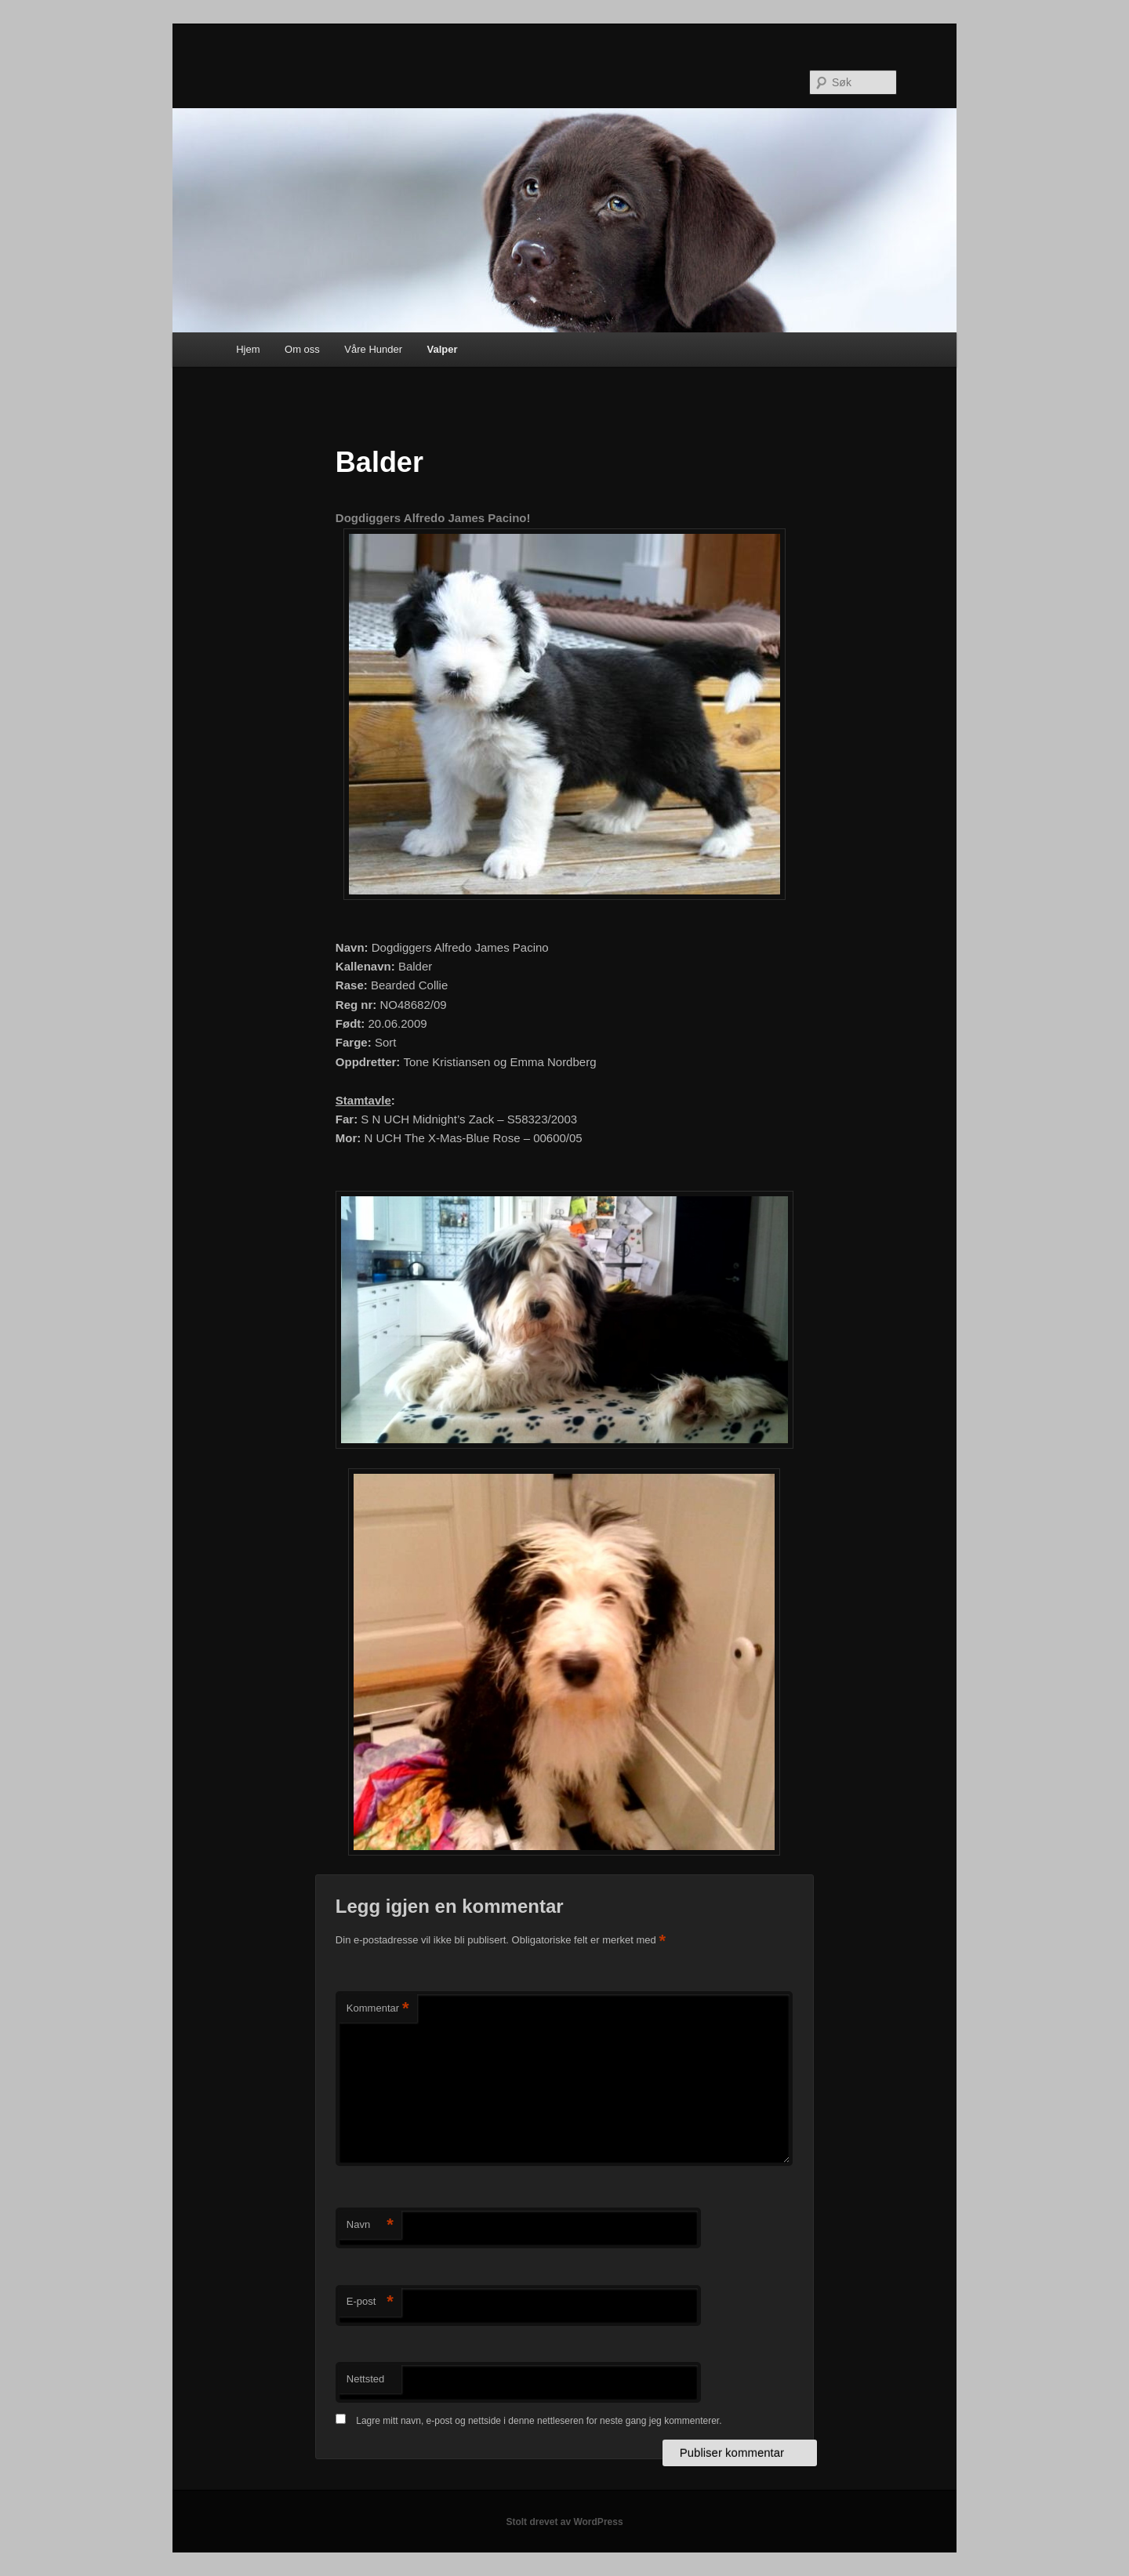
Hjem (248, 349)
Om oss (302, 349)
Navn (370, 2225)
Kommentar (378, 2008)
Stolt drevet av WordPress (564, 2521)
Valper (442, 349)
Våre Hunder (373, 349)
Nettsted (365, 2379)
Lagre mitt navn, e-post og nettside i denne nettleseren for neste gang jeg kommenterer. (538, 2420)
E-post (370, 2302)
